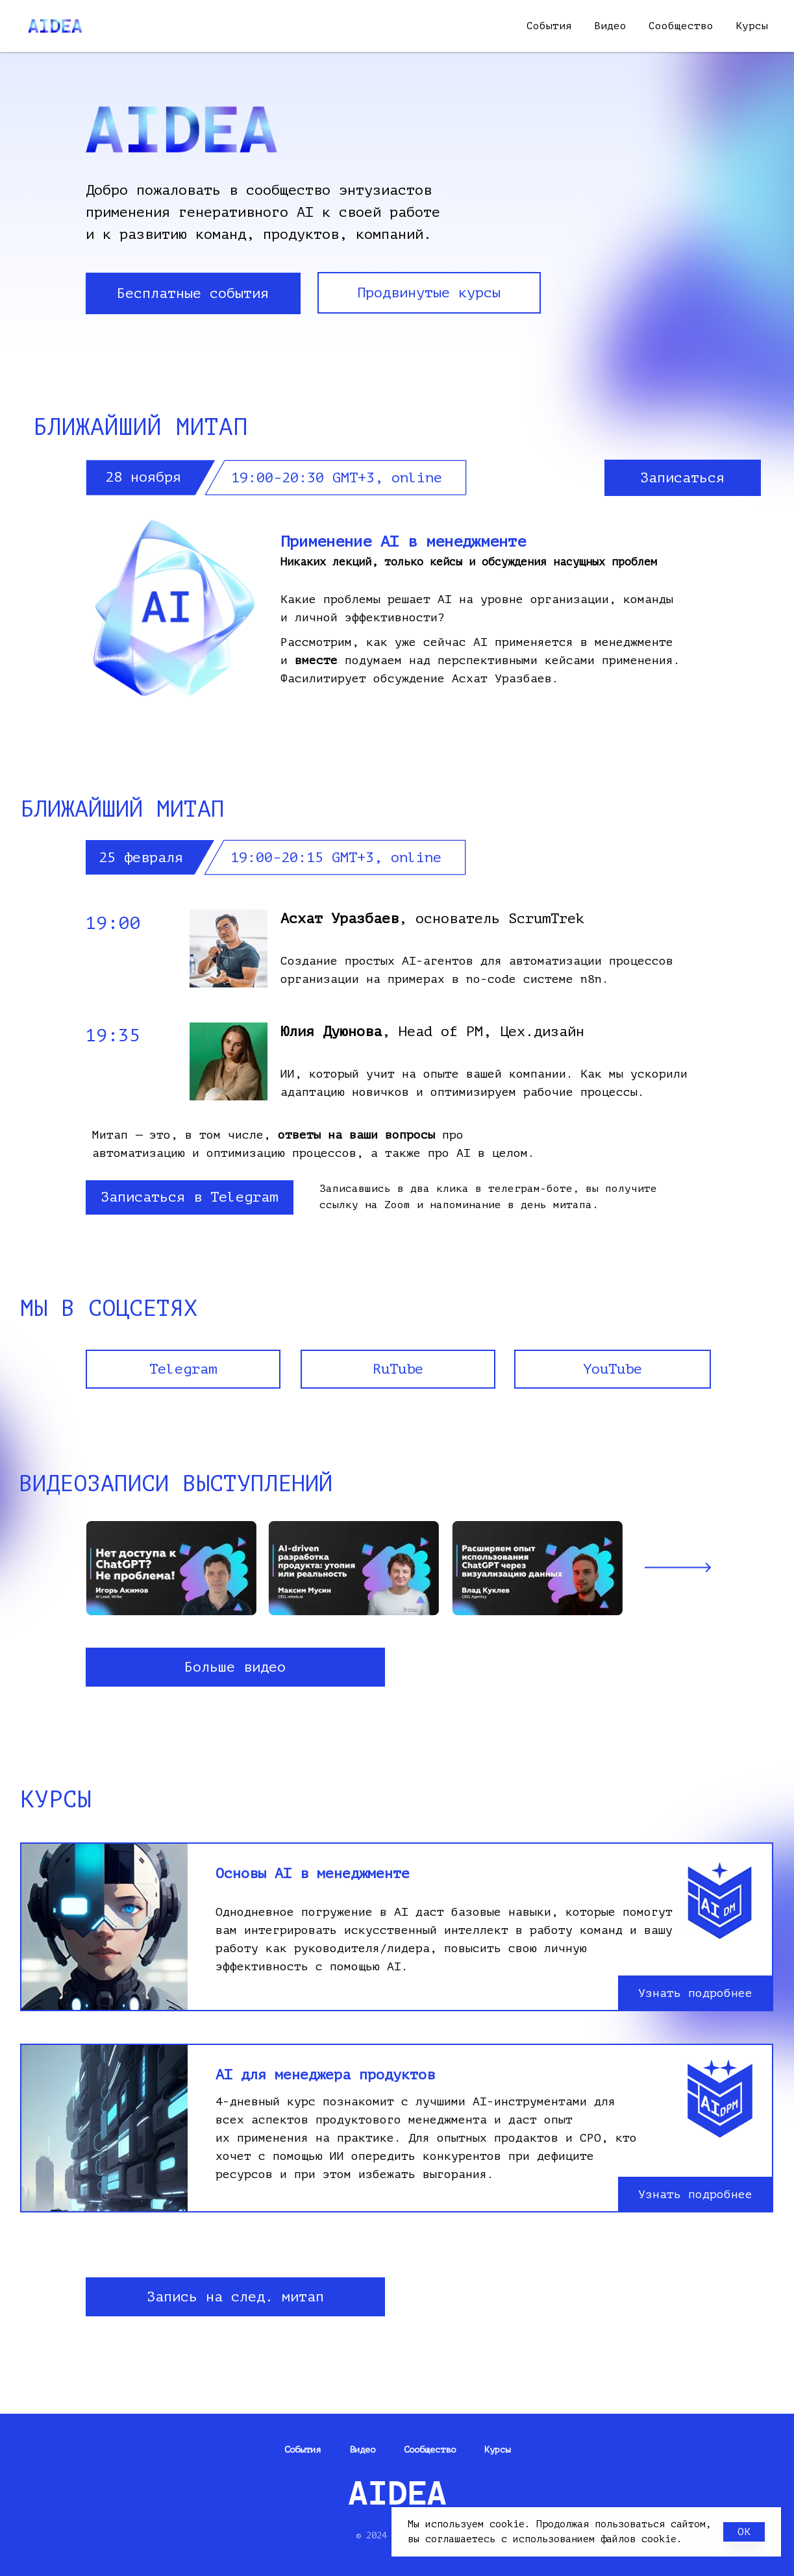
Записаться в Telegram (189, 1197)
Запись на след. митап (235, 2297)
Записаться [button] (682, 478)
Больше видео (235, 1667)
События (549, 26)
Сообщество (681, 26)
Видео (610, 26)
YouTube (612, 1369)
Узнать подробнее (695, 1993)
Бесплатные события (193, 293)
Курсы (752, 26)
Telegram (183, 1369)
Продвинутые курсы (429, 293)
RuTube (398, 1369)
